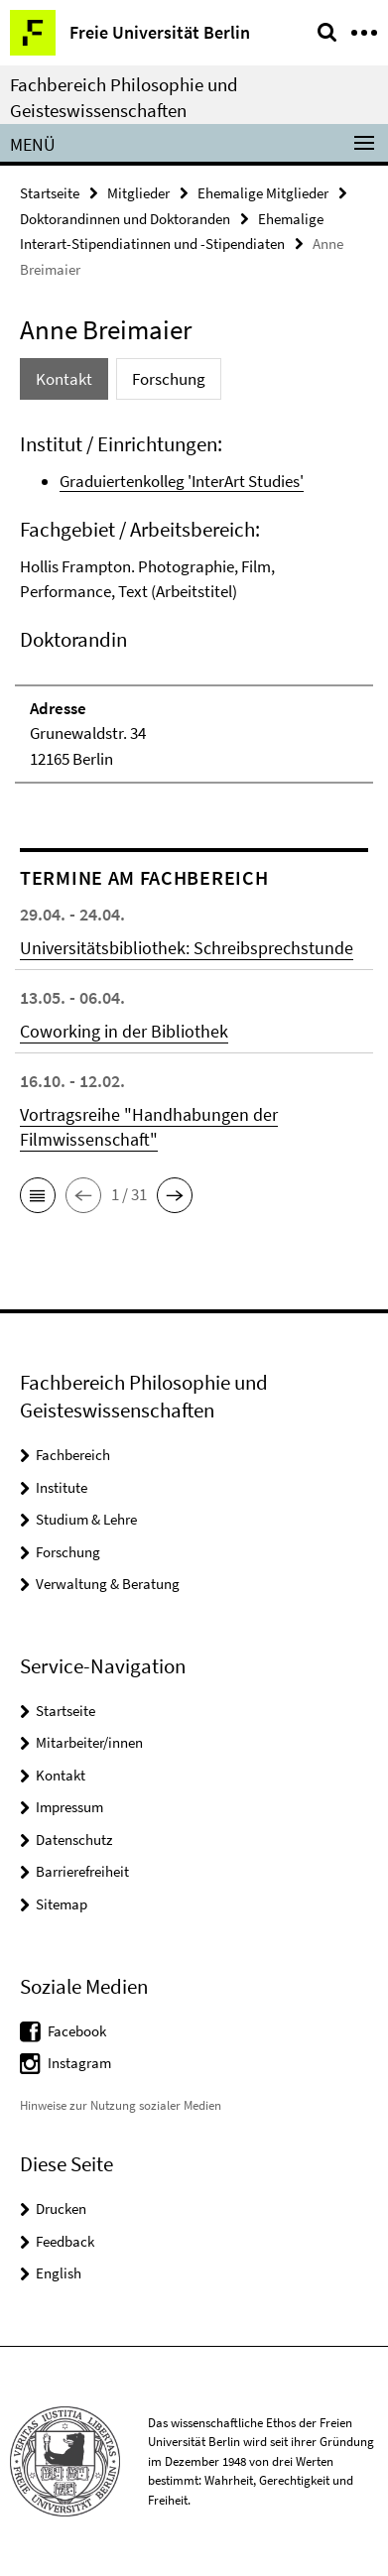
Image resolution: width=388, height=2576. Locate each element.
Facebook (77, 2031)
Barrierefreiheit (82, 1871)
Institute (61, 1487)
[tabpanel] (194, 607)
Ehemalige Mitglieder (262, 193)
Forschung (68, 1551)
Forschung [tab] (168, 379)
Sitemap (61, 1904)
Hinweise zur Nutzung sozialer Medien (120, 2105)
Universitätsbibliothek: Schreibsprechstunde (186, 947)
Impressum (69, 1806)
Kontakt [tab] (64, 379)
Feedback (65, 2241)
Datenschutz (74, 1839)
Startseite (49, 193)
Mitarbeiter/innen (89, 1742)
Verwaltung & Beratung (108, 1583)
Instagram (79, 2062)
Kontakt (60, 1775)
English (58, 2273)
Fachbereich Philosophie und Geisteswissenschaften (124, 97)
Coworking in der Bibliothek (124, 1031)
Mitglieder (138, 193)
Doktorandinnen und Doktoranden (125, 218)
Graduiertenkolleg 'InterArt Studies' (182, 481)
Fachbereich (73, 1454)
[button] (38, 1195)
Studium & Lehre (86, 1519)
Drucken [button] (61, 2208)
